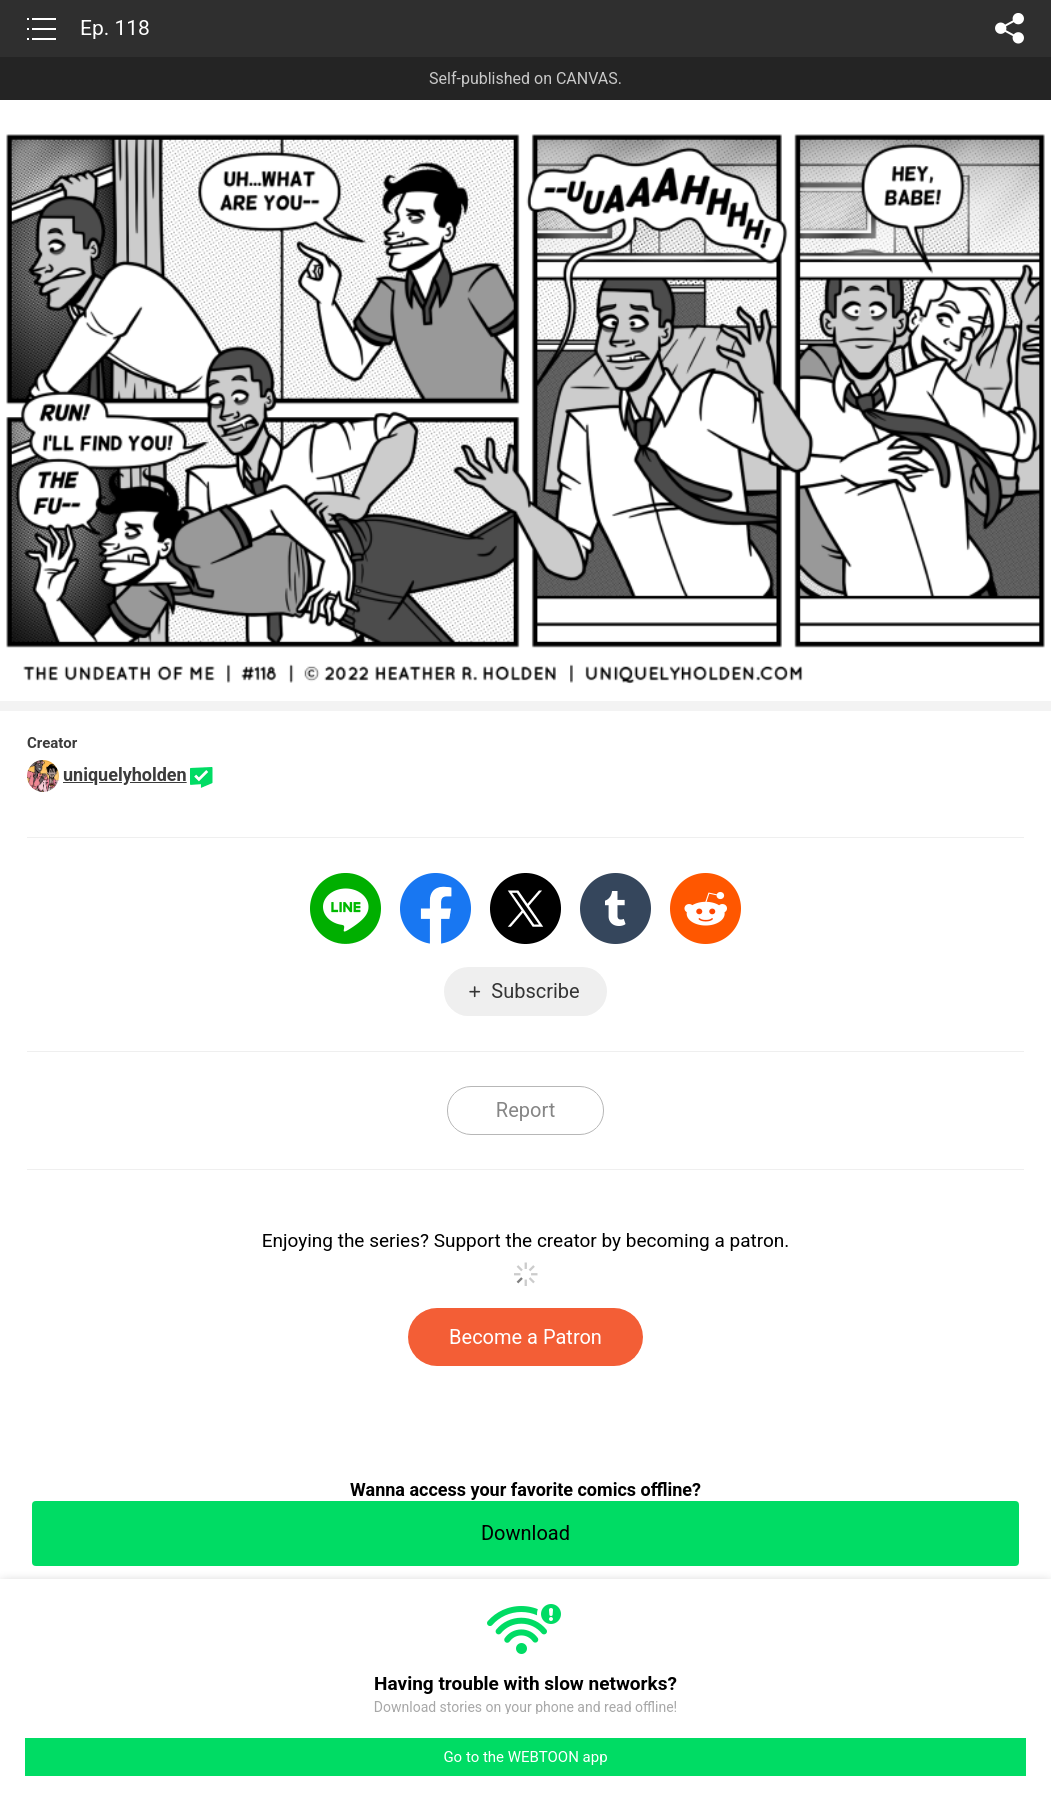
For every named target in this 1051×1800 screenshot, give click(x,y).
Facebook (435, 908)
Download (525, 1533)
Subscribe (535, 991)
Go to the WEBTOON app (525, 1757)
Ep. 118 (115, 28)
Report (525, 1110)
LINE (345, 908)
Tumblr (615, 908)
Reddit (705, 908)
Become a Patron (525, 1337)
